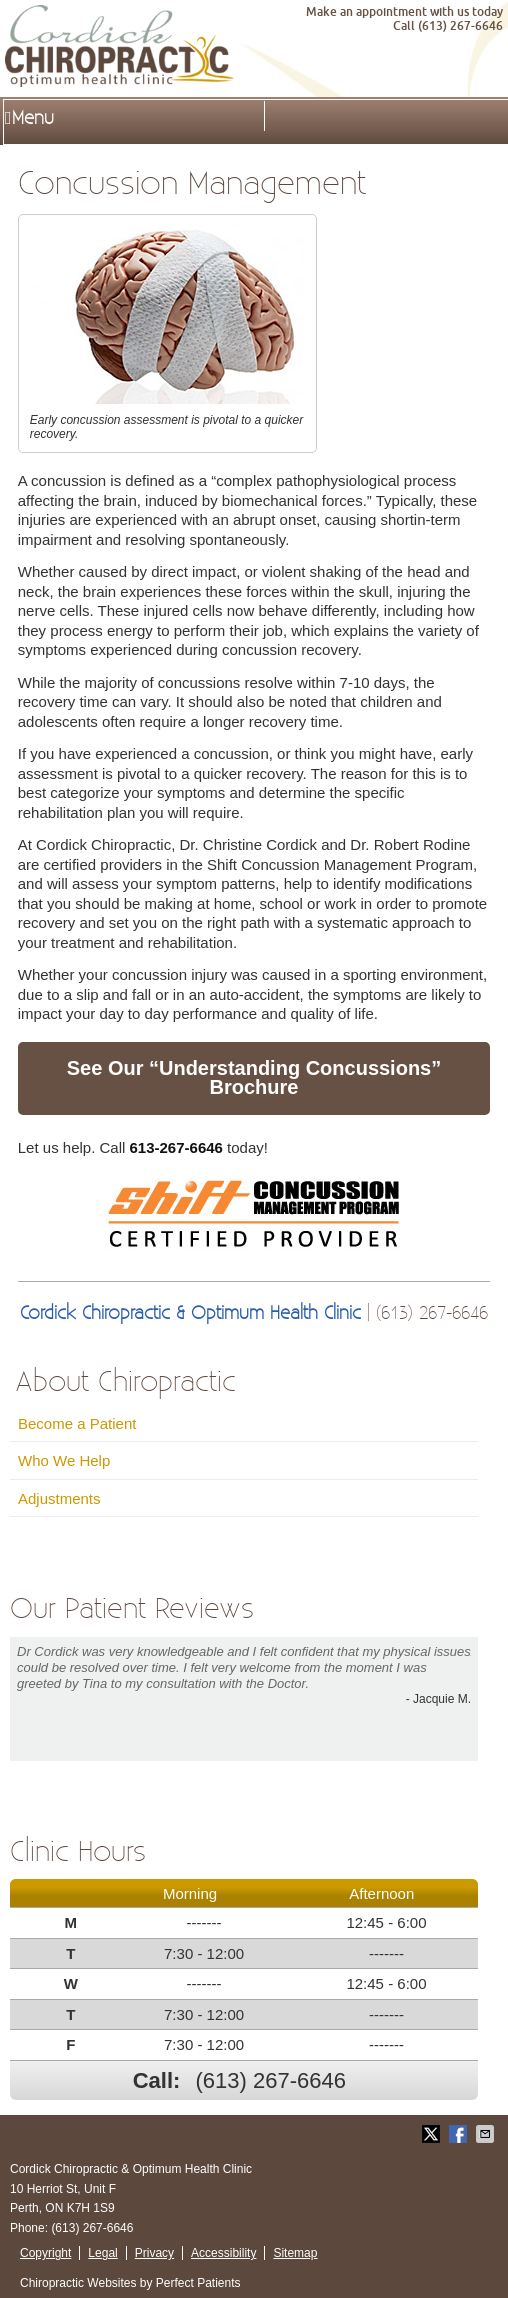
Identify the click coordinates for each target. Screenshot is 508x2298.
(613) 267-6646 (271, 2080)
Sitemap (295, 2253)
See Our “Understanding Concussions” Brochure (254, 1078)
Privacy (154, 2253)
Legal (102, 2253)
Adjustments (59, 1498)
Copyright (45, 2253)
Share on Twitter (433, 2134)
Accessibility (223, 2253)
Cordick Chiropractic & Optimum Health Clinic (190, 1313)
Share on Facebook (460, 2134)
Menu (29, 118)
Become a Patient (77, 1423)
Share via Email (487, 2134)
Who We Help (64, 1460)
